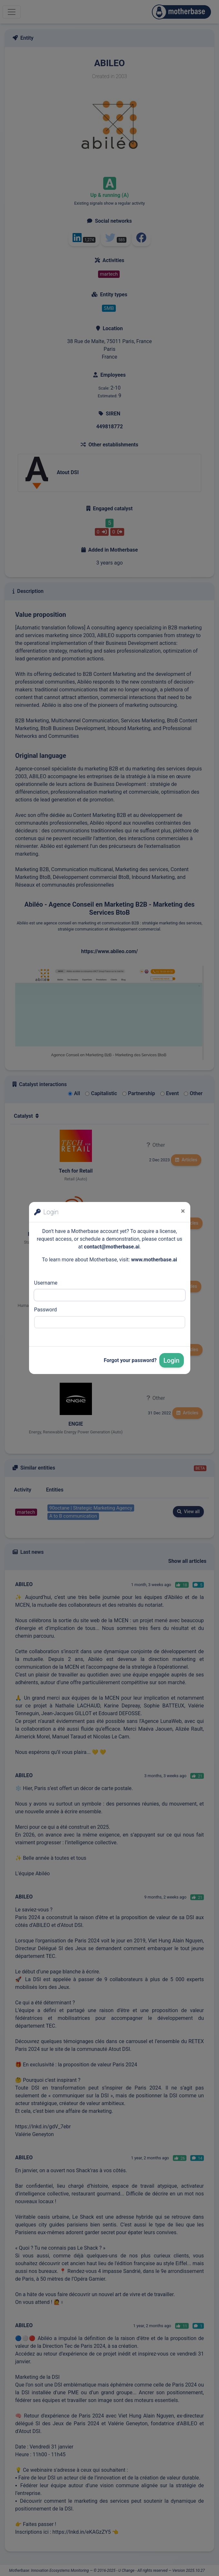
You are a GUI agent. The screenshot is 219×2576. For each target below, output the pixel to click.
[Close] (183, 1211)
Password (45, 1310)
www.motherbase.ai (154, 1260)
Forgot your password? (130, 1360)
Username (46, 1283)
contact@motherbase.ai (111, 1247)
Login (172, 1360)
